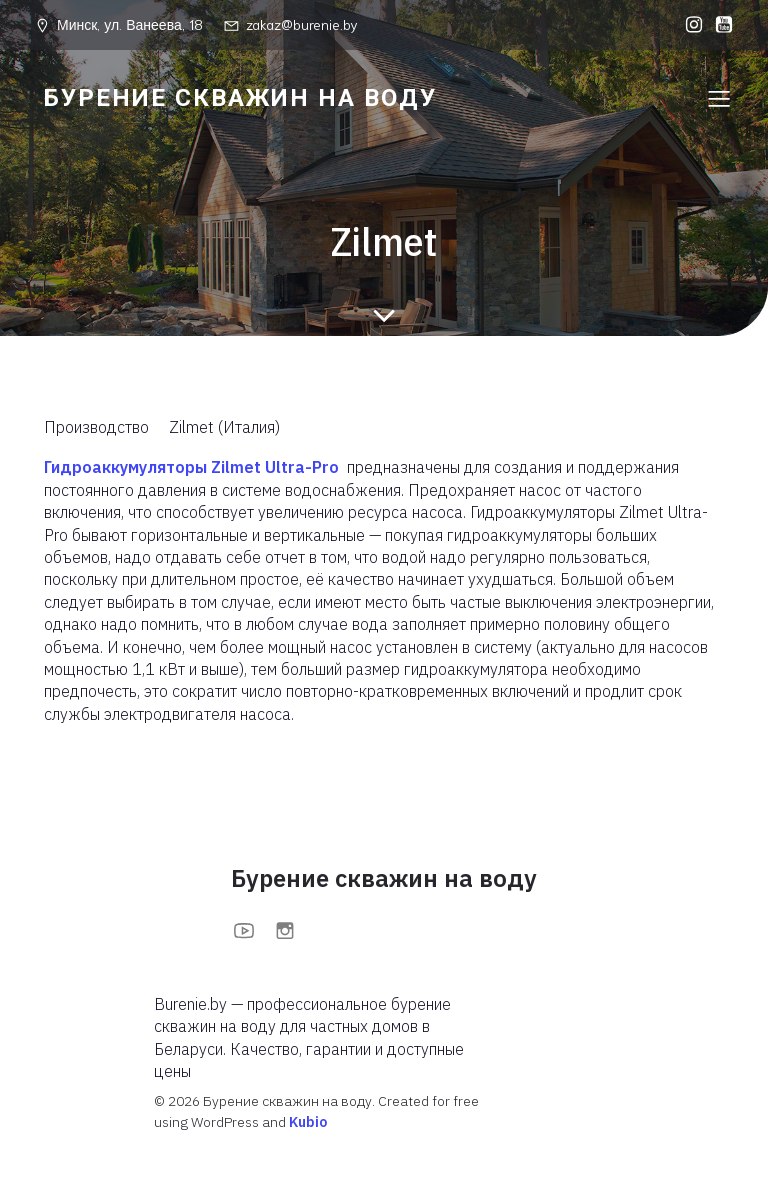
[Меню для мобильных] (719, 98)
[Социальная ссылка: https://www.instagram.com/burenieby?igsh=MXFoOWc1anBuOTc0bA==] (689, 25)
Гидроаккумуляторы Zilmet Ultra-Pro (191, 467)
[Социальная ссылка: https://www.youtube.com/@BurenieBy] (719, 25)
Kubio (308, 1122)
